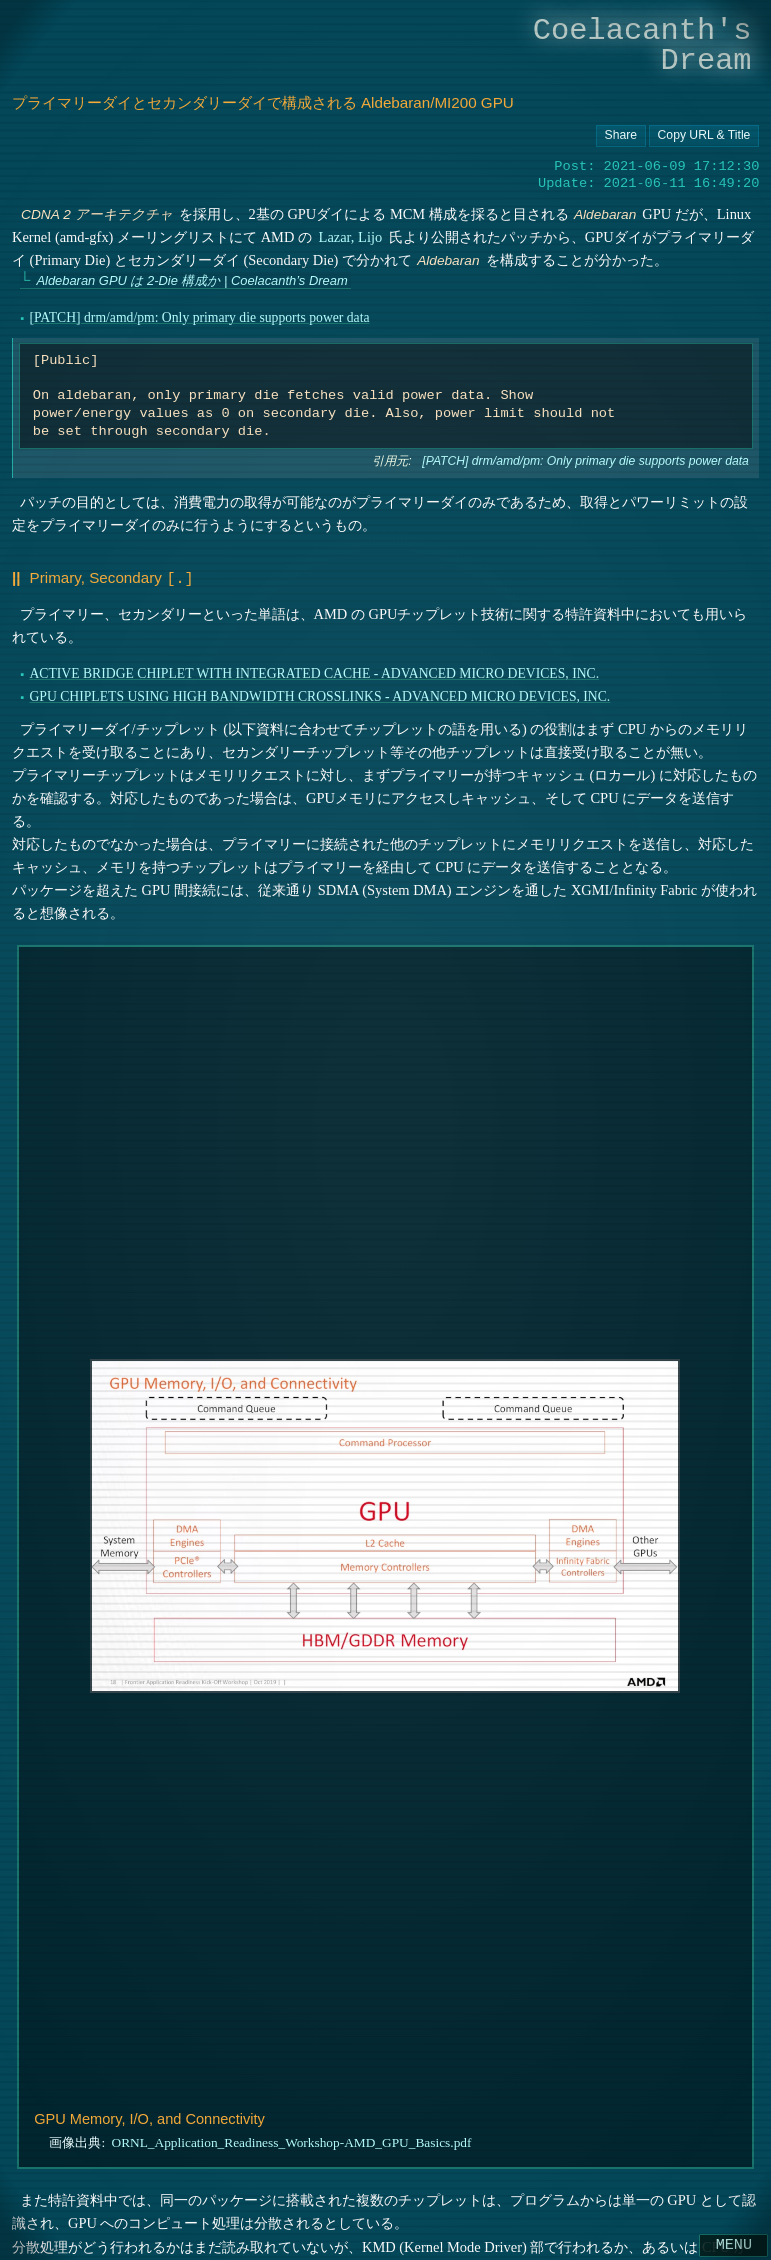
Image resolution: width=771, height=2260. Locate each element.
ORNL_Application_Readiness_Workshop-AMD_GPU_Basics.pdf (292, 2141)
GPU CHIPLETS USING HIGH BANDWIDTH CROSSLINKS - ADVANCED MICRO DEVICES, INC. (319, 694)
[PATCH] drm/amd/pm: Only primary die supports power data (199, 317)
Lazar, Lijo (350, 237)
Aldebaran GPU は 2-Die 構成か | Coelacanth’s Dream (191, 280)
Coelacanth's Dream (642, 45)
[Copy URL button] (621, 136)
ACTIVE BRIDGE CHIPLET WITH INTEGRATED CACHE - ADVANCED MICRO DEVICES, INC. (314, 671)
